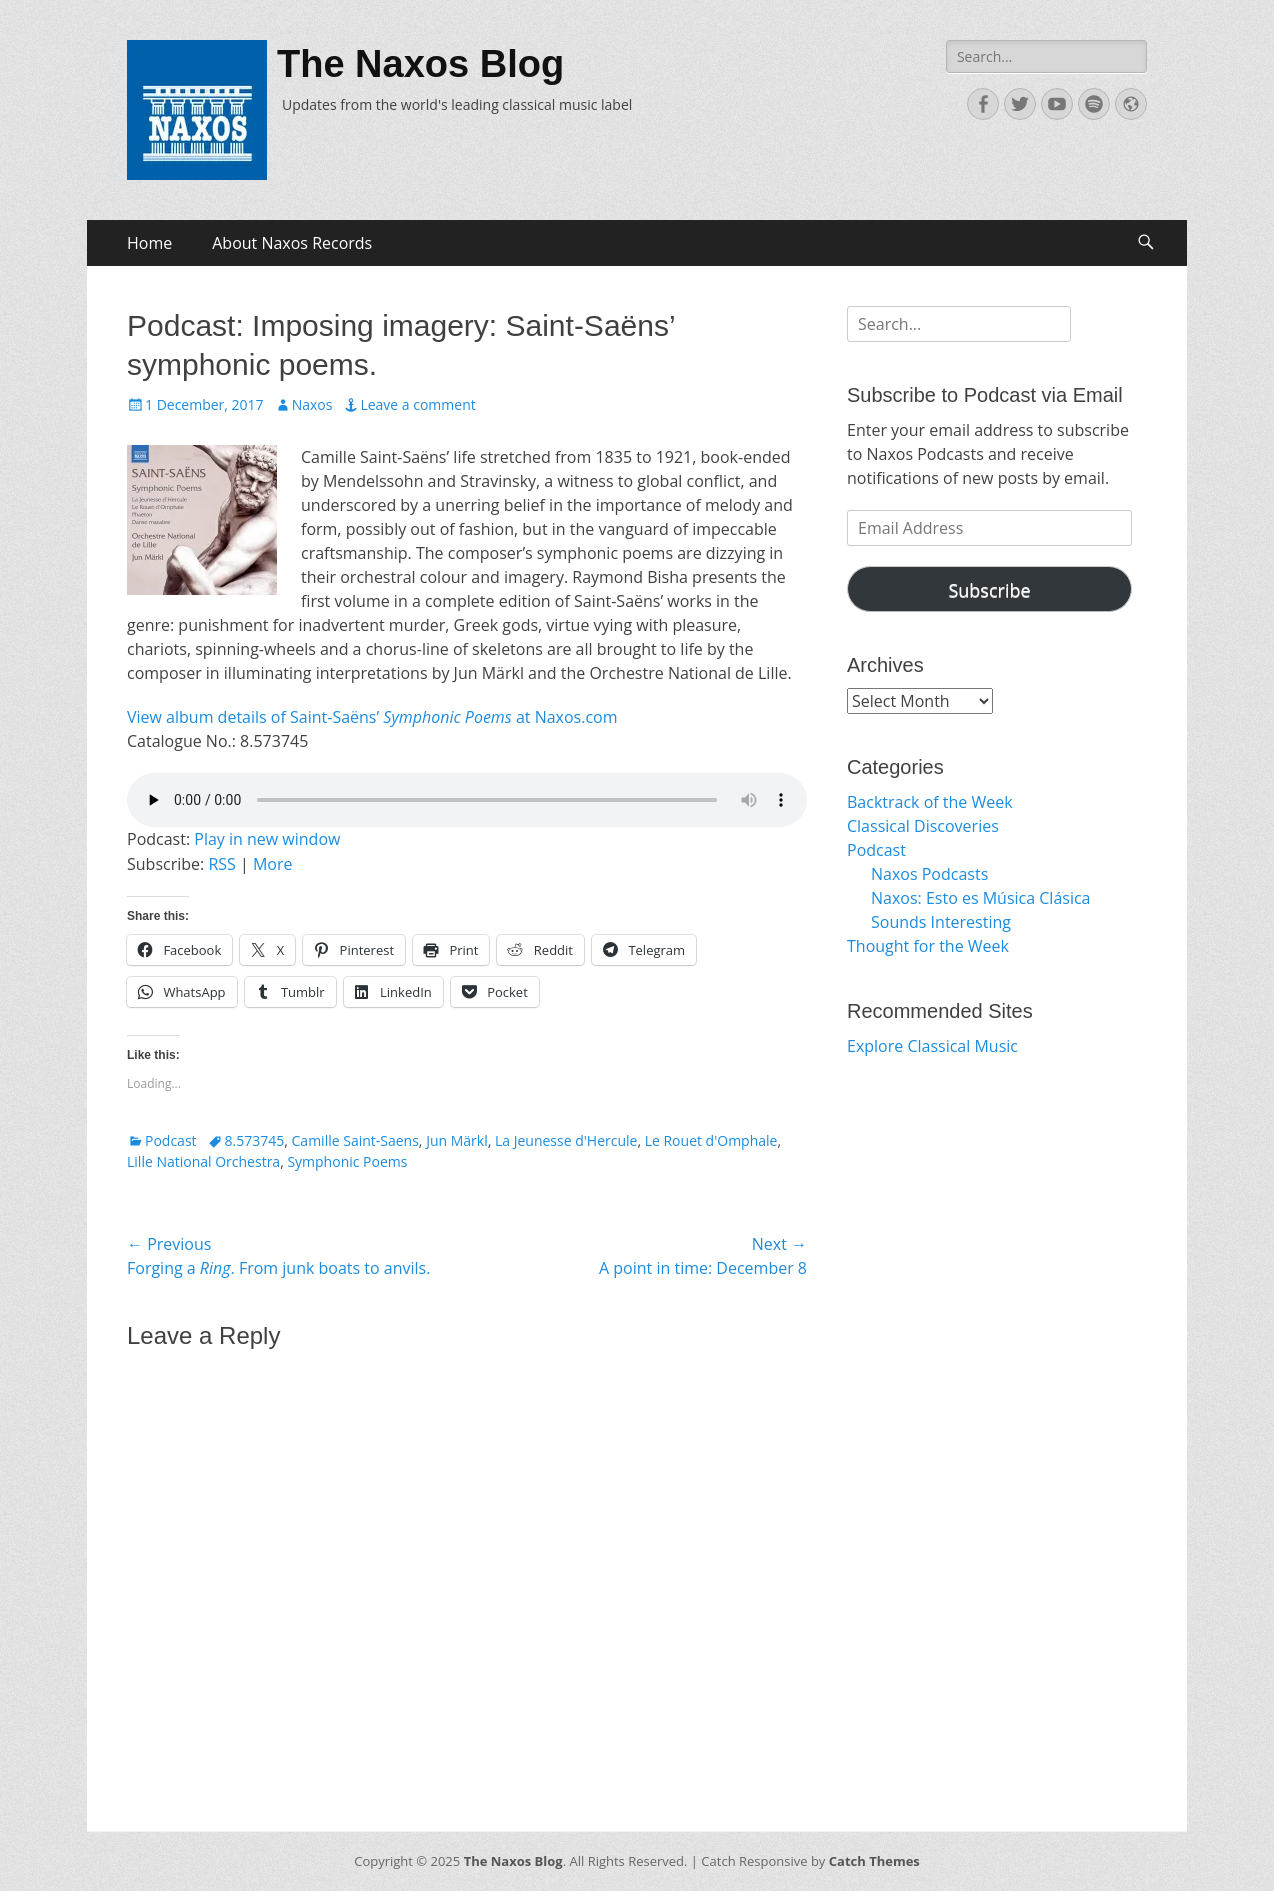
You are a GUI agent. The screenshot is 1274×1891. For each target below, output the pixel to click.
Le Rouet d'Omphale (711, 1140)
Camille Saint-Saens (355, 1140)
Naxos (312, 404)
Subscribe (989, 590)
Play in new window (267, 839)
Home (149, 243)
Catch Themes (874, 1861)
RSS (221, 864)
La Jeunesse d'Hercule (566, 1140)
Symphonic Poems (347, 1161)
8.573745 (255, 1140)
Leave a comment (417, 404)
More (273, 864)
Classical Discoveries (923, 826)
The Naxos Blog (420, 64)
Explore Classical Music (932, 1046)
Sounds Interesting (941, 922)
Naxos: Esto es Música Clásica (981, 898)
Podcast (171, 1140)
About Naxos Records (292, 243)
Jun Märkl (457, 1140)
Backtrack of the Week (930, 802)
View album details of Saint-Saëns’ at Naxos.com (372, 717)
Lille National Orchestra (203, 1161)
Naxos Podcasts (929, 874)
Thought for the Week (928, 946)
